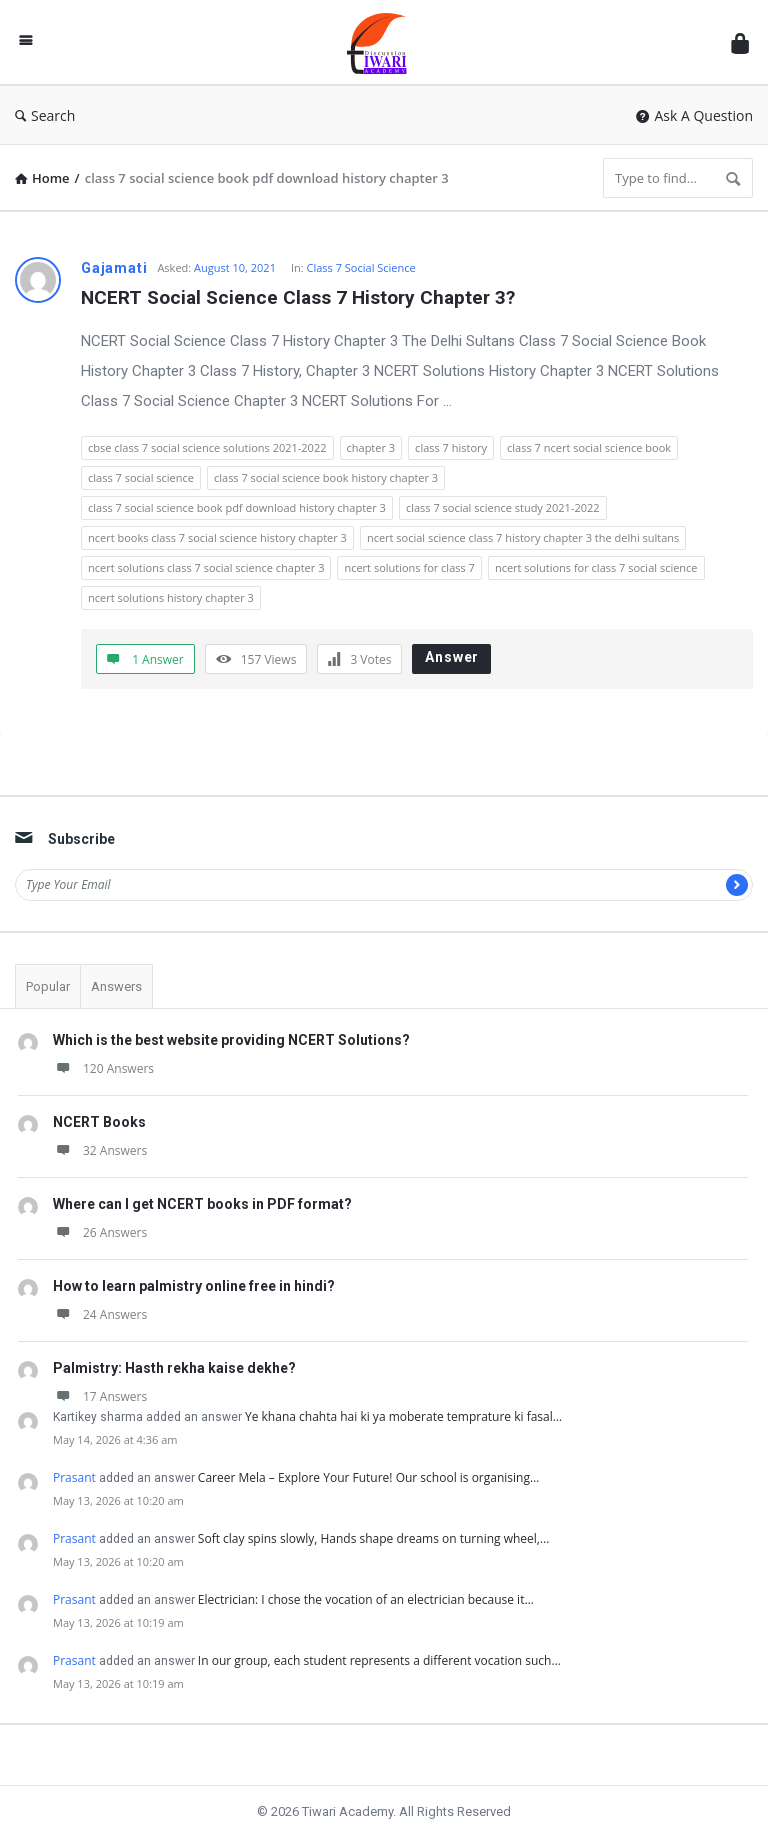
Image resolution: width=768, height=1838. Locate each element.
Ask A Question (694, 115)
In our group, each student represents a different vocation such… (379, 1660)
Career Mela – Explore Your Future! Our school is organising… (368, 1477)
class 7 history (451, 447)
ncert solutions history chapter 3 (171, 597)
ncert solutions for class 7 (409, 567)
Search (45, 115)
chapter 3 (371, 447)
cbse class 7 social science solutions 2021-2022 (207, 447)
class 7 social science (141, 477)
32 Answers (100, 1150)
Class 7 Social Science (361, 267)
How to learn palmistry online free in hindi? (194, 1286)
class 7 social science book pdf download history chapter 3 (237, 507)
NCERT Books (99, 1122)
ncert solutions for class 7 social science (596, 567)
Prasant (74, 1477)
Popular (48, 986)
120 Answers (103, 1068)
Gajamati (114, 268)
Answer (452, 657)
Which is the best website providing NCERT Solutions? (231, 1040)
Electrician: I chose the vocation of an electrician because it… (366, 1599)
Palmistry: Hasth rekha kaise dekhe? (174, 1368)
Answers (116, 986)
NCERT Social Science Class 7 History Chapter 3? (298, 297)
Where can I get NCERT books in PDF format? (202, 1204)
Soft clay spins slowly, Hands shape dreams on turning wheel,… (373, 1538)
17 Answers (100, 1396)
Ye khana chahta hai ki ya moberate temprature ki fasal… (403, 1416)
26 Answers (100, 1232)
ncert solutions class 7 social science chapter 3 (206, 567)
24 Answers (100, 1314)
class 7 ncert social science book (589, 447)
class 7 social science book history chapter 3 (326, 477)
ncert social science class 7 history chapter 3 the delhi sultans (523, 537)
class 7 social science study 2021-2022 (503, 507)
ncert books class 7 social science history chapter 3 (217, 537)
